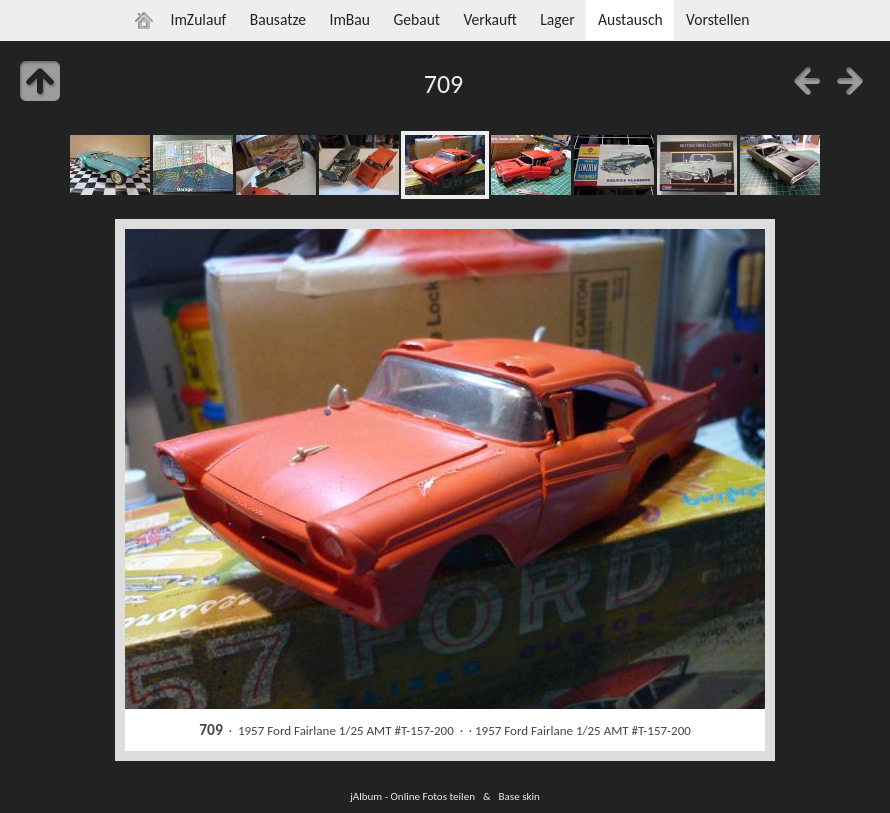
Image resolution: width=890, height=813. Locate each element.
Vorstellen (717, 19)
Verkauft (489, 19)
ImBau (349, 19)
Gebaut (416, 19)
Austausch (630, 19)
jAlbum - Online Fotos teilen (412, 796)
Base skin (519, 796)
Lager (557, 19)
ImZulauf (198, 19)
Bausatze (278, 19)
